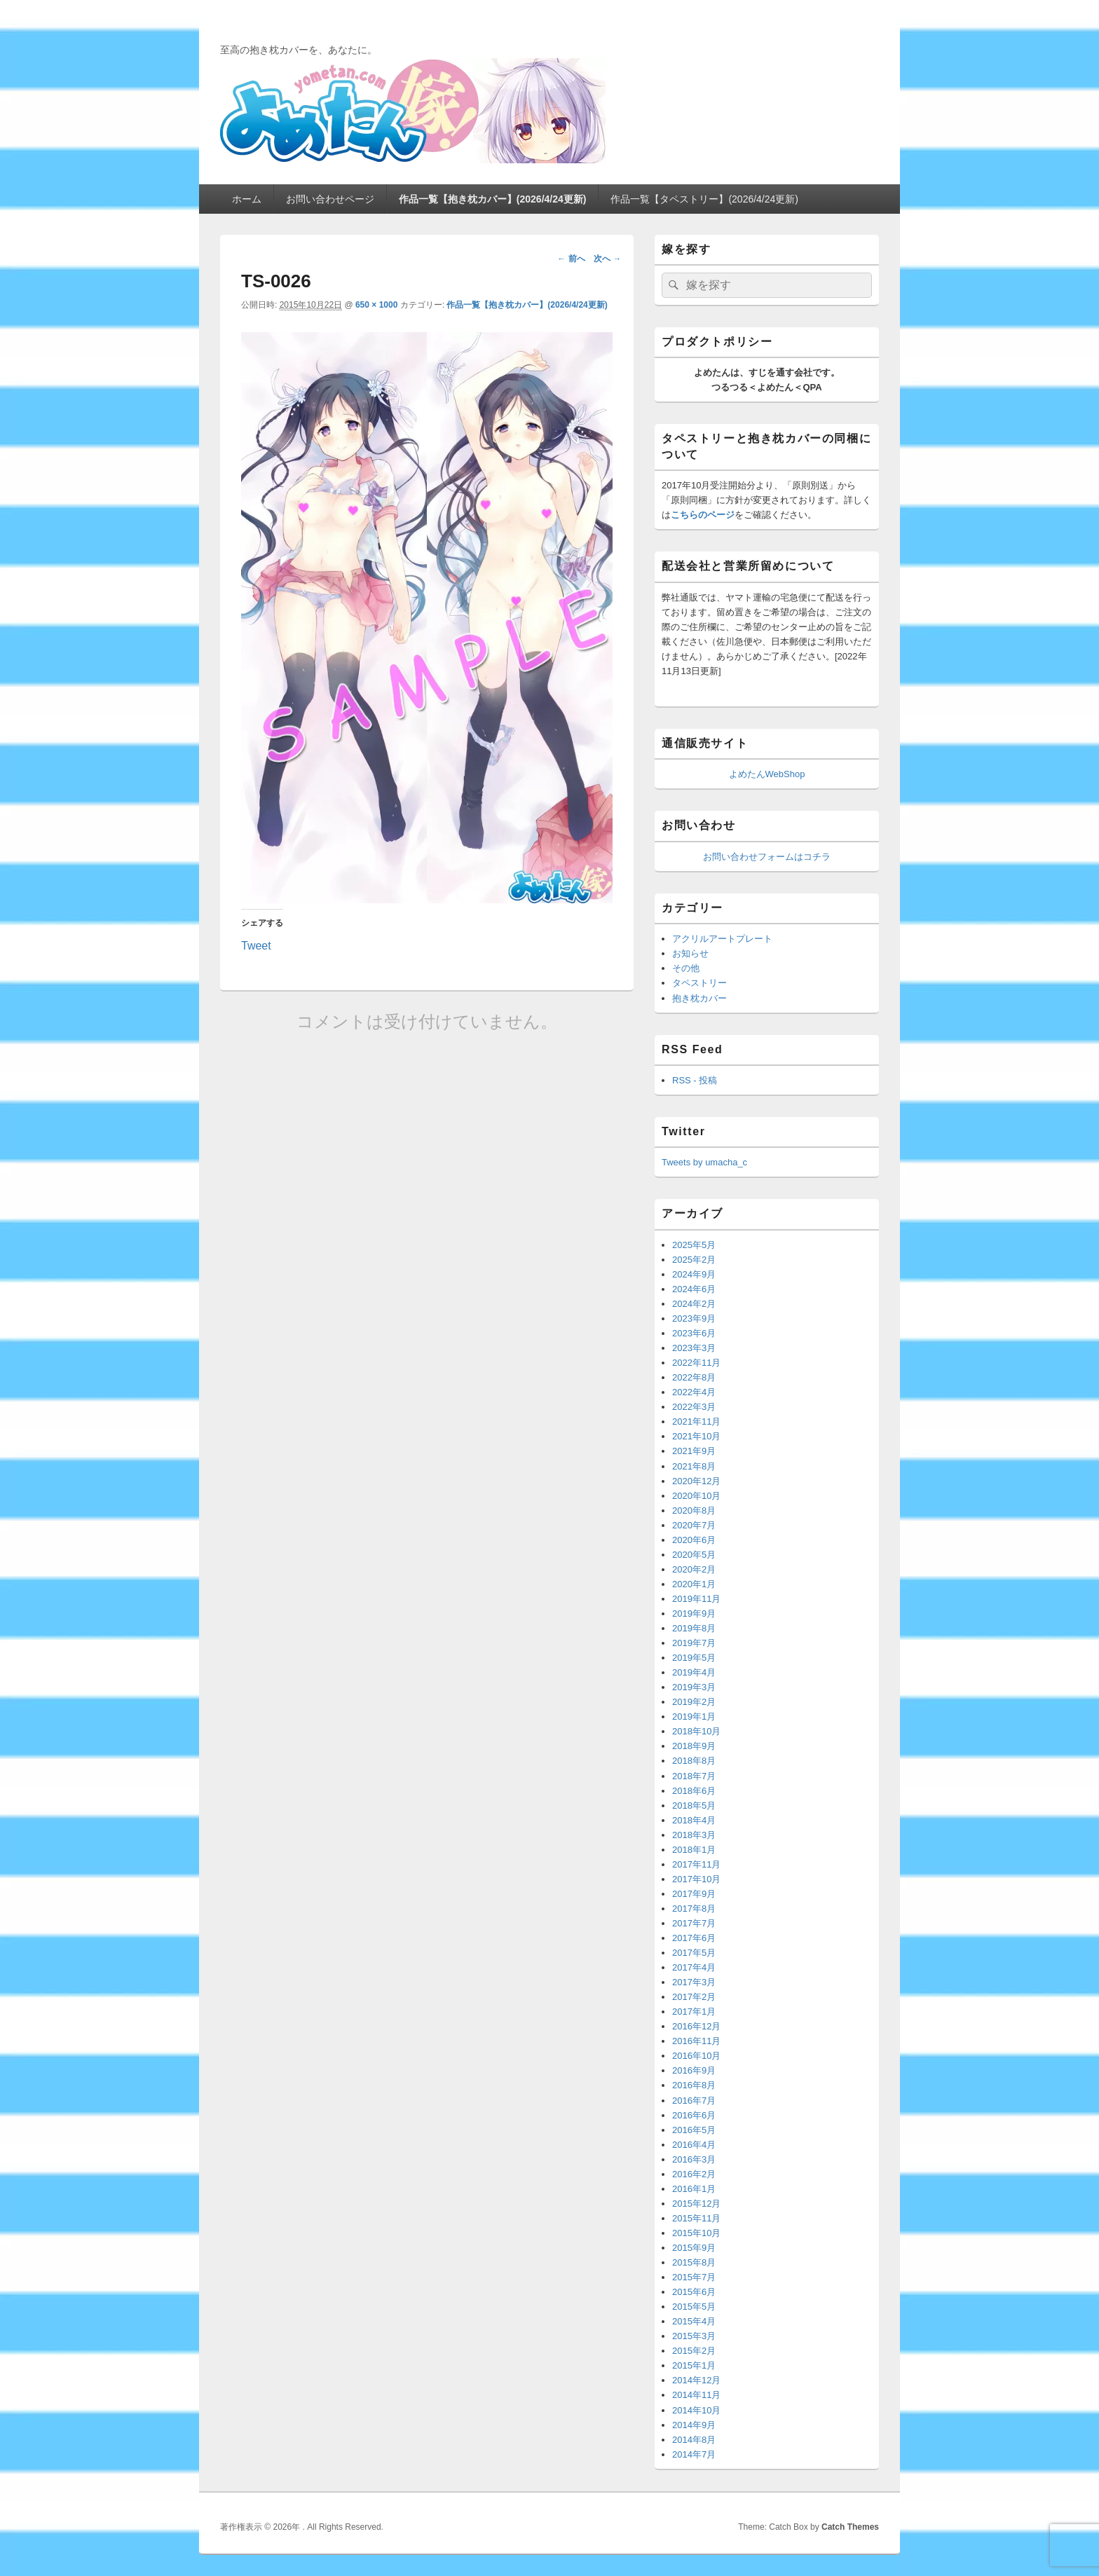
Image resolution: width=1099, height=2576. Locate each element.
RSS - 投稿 (694, 1080)
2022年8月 (694, 1377)
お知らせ (690, 953)
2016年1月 (694, 2189)
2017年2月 (694, 1997)
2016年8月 (694, 2085)
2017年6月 (694, 1938)
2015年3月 (694, 2336)
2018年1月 (694, 1849)
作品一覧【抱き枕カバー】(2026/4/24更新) (493, 199)
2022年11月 (696, 1362)
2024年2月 (694, 1304)
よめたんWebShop (767, 774)
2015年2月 (694, 2350)
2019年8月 (694, 1628)
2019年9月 (694, 1613)
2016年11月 (696, 2041)
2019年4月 (694, 1672)
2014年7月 (694, 2454)
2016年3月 (694, 2159)
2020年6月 (694, 1540)
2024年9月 (694, 1274)
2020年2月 (694, 1569)
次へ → (607, 258)
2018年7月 (694, 1776)
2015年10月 (696, 2233)
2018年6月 (694, 1791)
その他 (685, 968)
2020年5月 (694, 1554)
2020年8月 (694, 1510)
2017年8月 (694, 1908)
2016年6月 (694, 2115)
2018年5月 (694, 1805)
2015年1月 (694, 2365)
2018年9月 (694, 1746)
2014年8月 (694, 2439)
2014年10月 (696, 2410)
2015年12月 (696, 2203)
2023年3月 (694, 1348)
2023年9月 (694, 1318)
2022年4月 (694, 1392)
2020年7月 (694, 1525)
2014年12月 (696, 2380)
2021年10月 (696, 1436)
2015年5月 (694, 2306)
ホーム (246, 199)
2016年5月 (694, 2130)
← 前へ (571, 258)
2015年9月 (694, 2247)
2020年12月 (696, 1481)
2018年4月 (694, 1820)
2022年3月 (694, 1407)
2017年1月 (694, 2011)
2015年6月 (694, 2292)
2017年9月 (694, 1894)
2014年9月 (694, 2425)
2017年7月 (694, 1923)
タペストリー (699, 983)
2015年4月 (694, 2321)
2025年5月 (694, 1245)
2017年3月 (694, 1982)
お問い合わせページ (330, 199)
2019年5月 (694, 1657)
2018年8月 (694, 1760)
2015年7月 (694, 2277)
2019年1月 (694, 1716)
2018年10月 (696, 1731)
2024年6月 (694, 1289)
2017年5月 (694, 1952)
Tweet (256, 945)
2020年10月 (696, 1496)
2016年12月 (696, 2026)
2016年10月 (696, 2055)
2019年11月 (696, 1599)
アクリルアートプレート (722, 938)
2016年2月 (694, 2174)
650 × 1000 (376, 305)
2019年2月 (694, 1702)
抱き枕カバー (699, 998)
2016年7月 (694, 2100)
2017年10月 (696, 1879)
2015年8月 (694, 2262)
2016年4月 (694, 2144)
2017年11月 (696, 1864)
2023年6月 (694, 1333)
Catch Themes (850, 2527)
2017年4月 (694, 1967)
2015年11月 (696, 2218)
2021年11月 (696, 1421)
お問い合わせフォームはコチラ (767, 856)
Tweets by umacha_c (704, 1162)
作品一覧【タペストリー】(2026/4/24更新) (704, 199)
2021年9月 (694, 1451)
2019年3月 (694, 1687)
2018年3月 (694, 1835)
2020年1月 (694, 1584)
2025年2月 (694, 1259)
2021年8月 (694, 1466)
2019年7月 (694, 1643)
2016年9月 (694, 2070)
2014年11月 (696, 2395)
